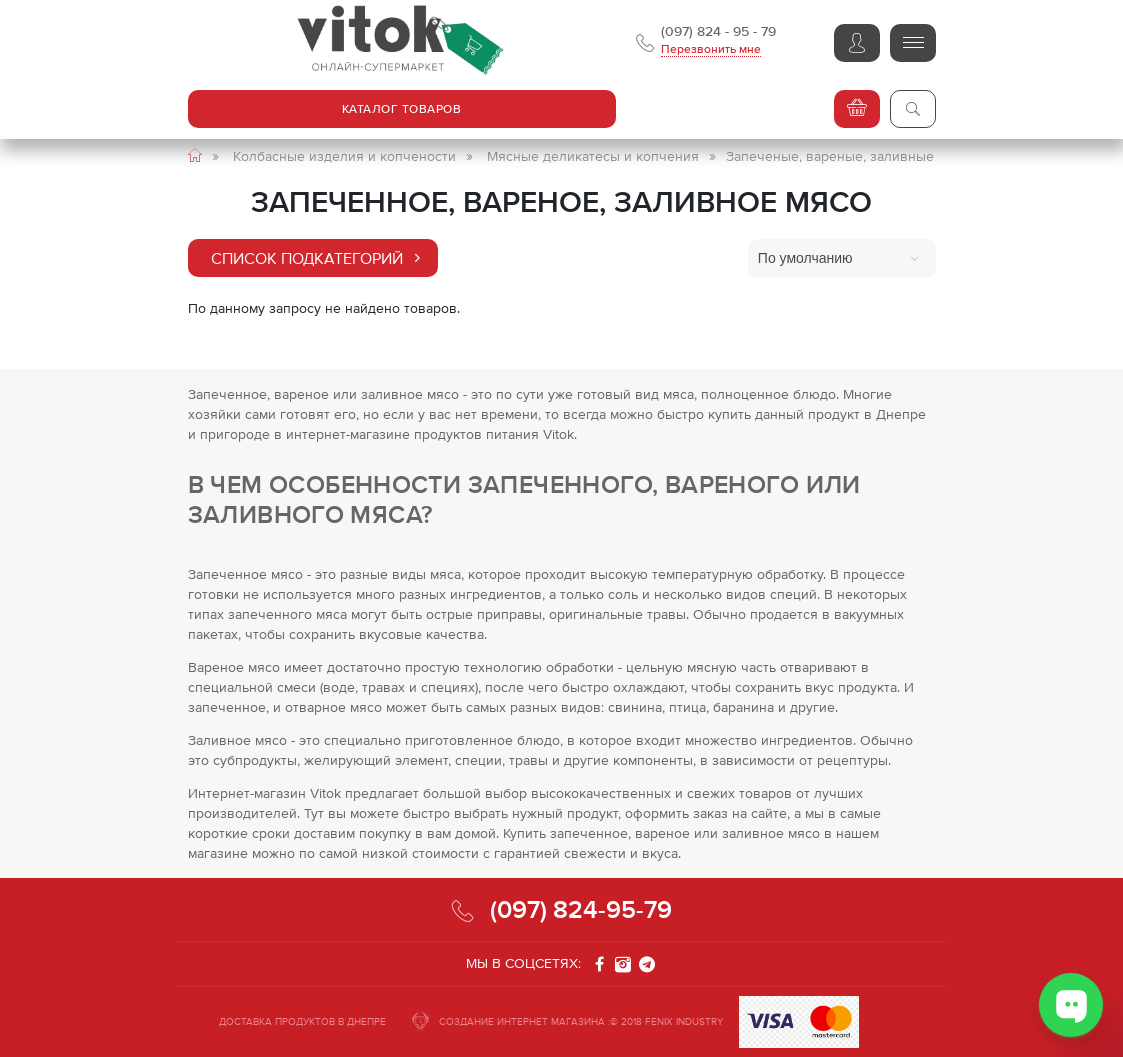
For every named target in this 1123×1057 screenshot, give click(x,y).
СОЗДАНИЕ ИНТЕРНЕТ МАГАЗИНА (522, 1021)
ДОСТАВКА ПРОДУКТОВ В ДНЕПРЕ (302, 1021)
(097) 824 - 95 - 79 (718, 31)
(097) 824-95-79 (581, 909)
